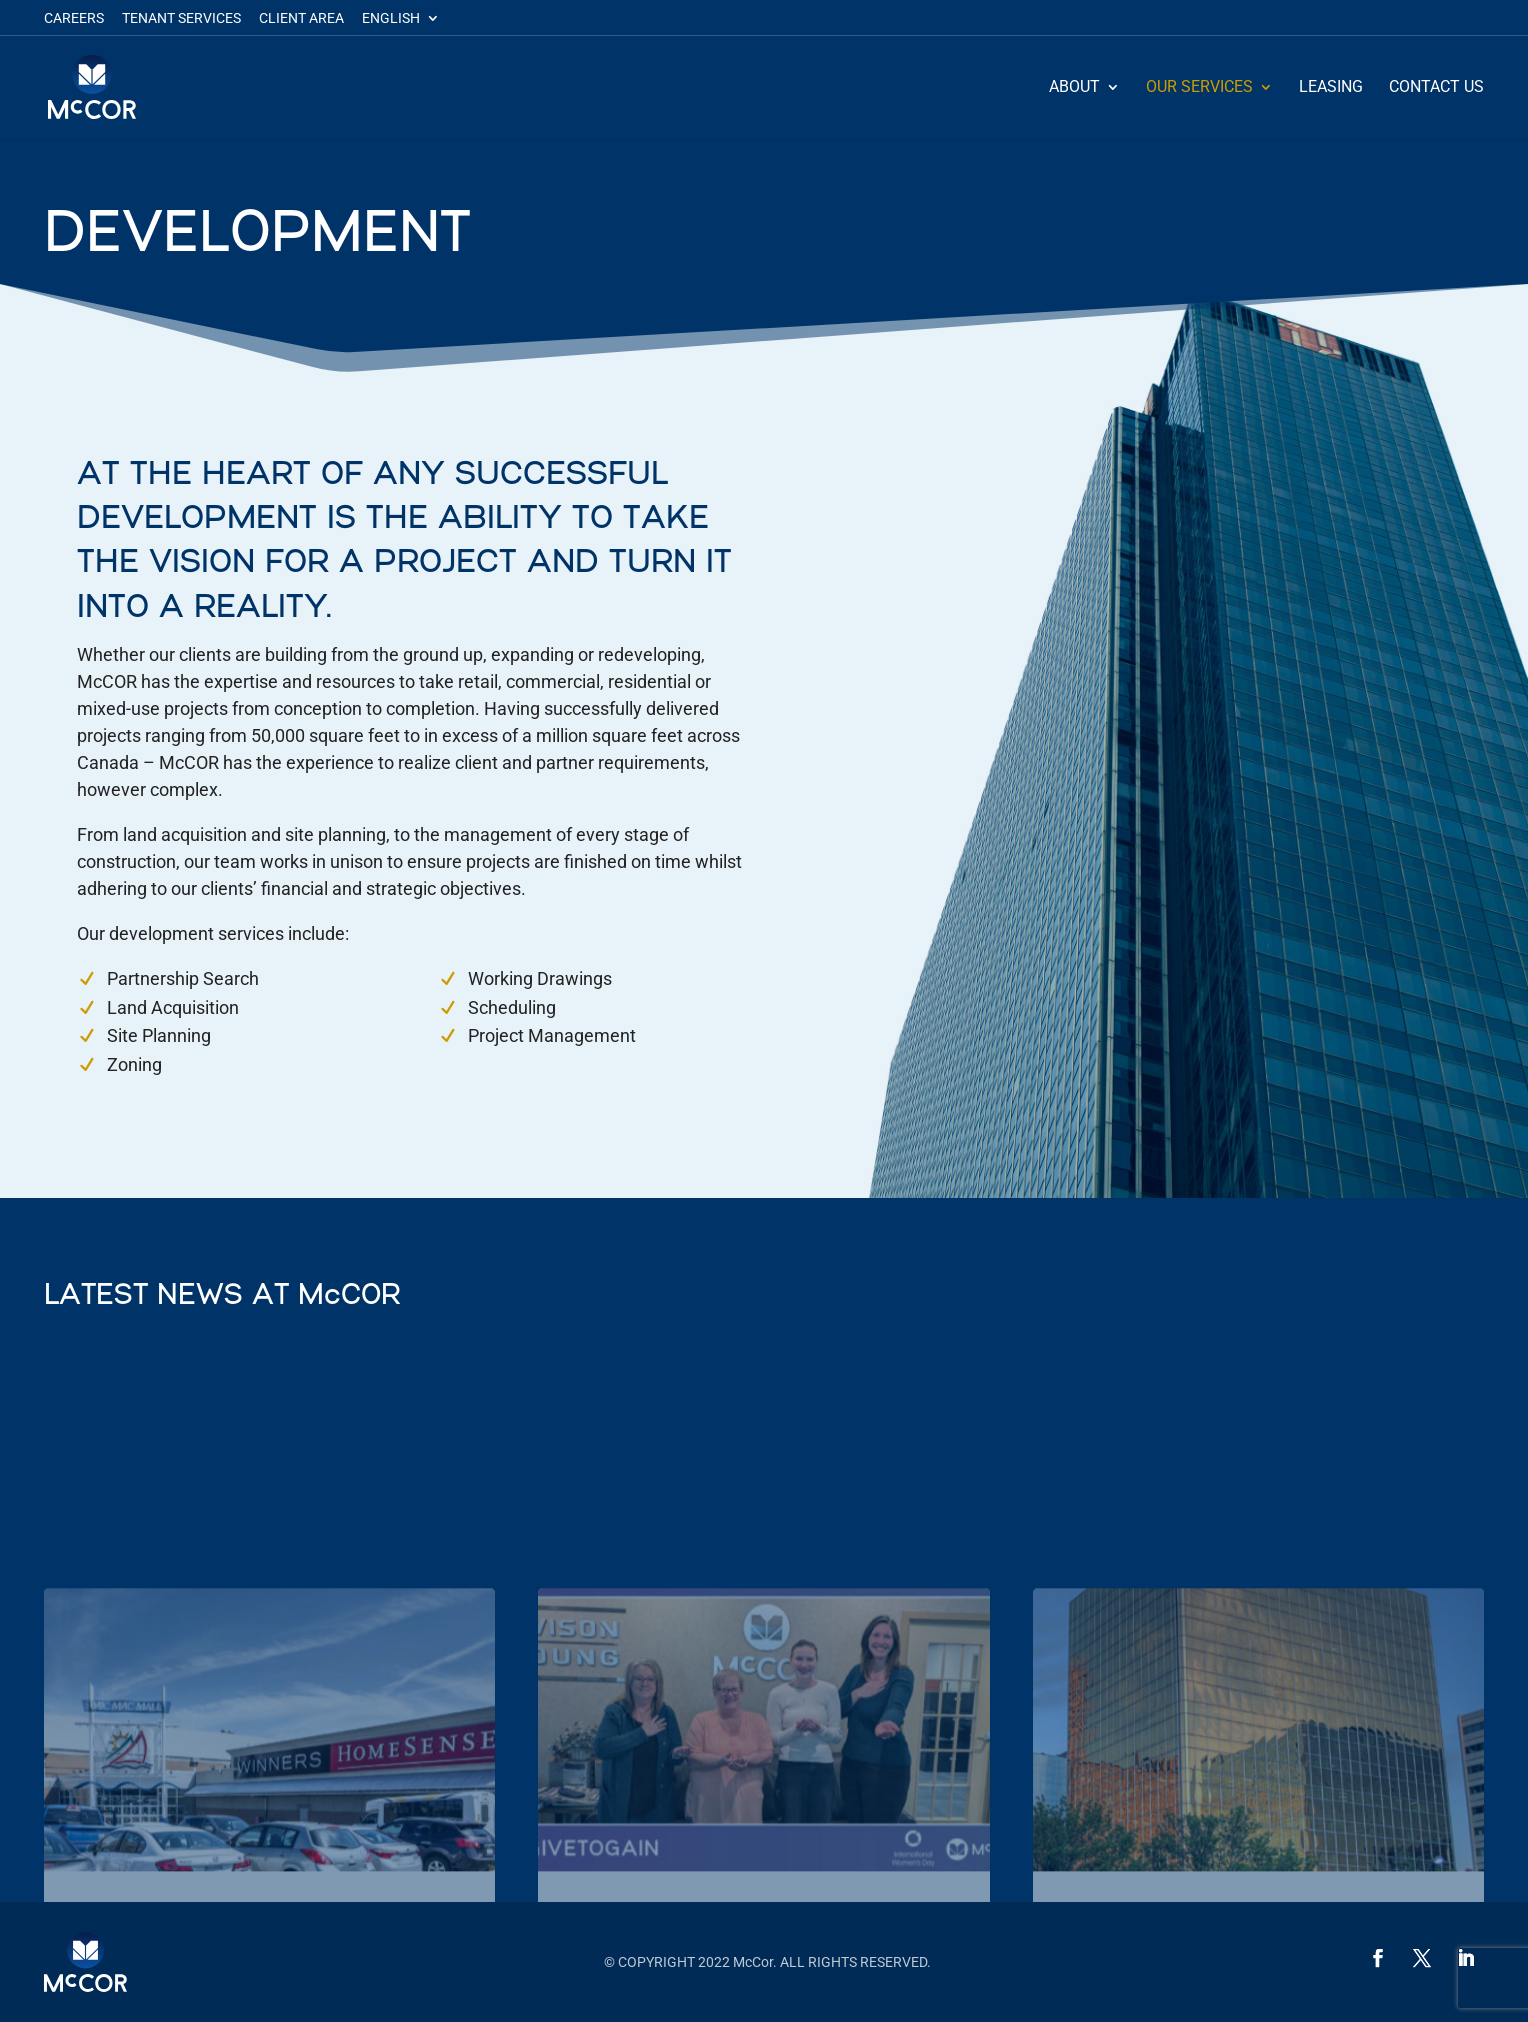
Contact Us (1436, 88)
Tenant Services (181, 18)
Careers (74, 18)
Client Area (301, 18)
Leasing (1331, 88)
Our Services (1199, 88)
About (1074, 88)
